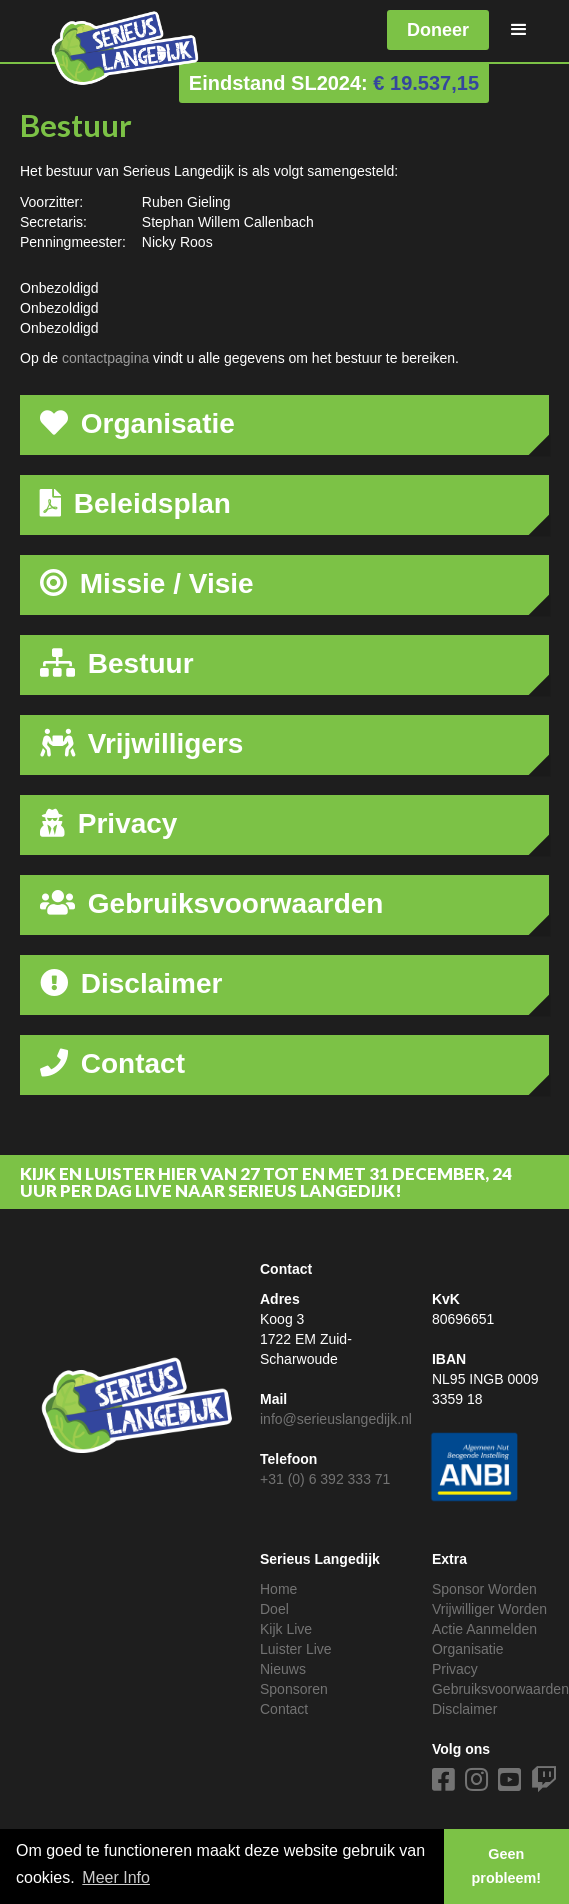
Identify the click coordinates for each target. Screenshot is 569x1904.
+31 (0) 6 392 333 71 (325, 1479)
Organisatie (468, 1649)
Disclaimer (464, 1709)
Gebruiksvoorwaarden (500, 1689)
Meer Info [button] (116, 1877)
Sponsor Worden (484, 1589)
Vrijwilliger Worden (489, 1609)
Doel (274, 1609)
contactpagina (105, 358)
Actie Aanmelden (484, 1629)
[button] (519, 30)
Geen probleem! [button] (507, 1866)
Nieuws (283, 1669)
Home (278, 1589)
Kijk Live (286, 1629)
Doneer (438, 30)
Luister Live (296, 1649)
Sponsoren (294, 1689)
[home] (110, 43)
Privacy (455, 1669)
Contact (284, 1709)
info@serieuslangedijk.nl (336, 1419)
